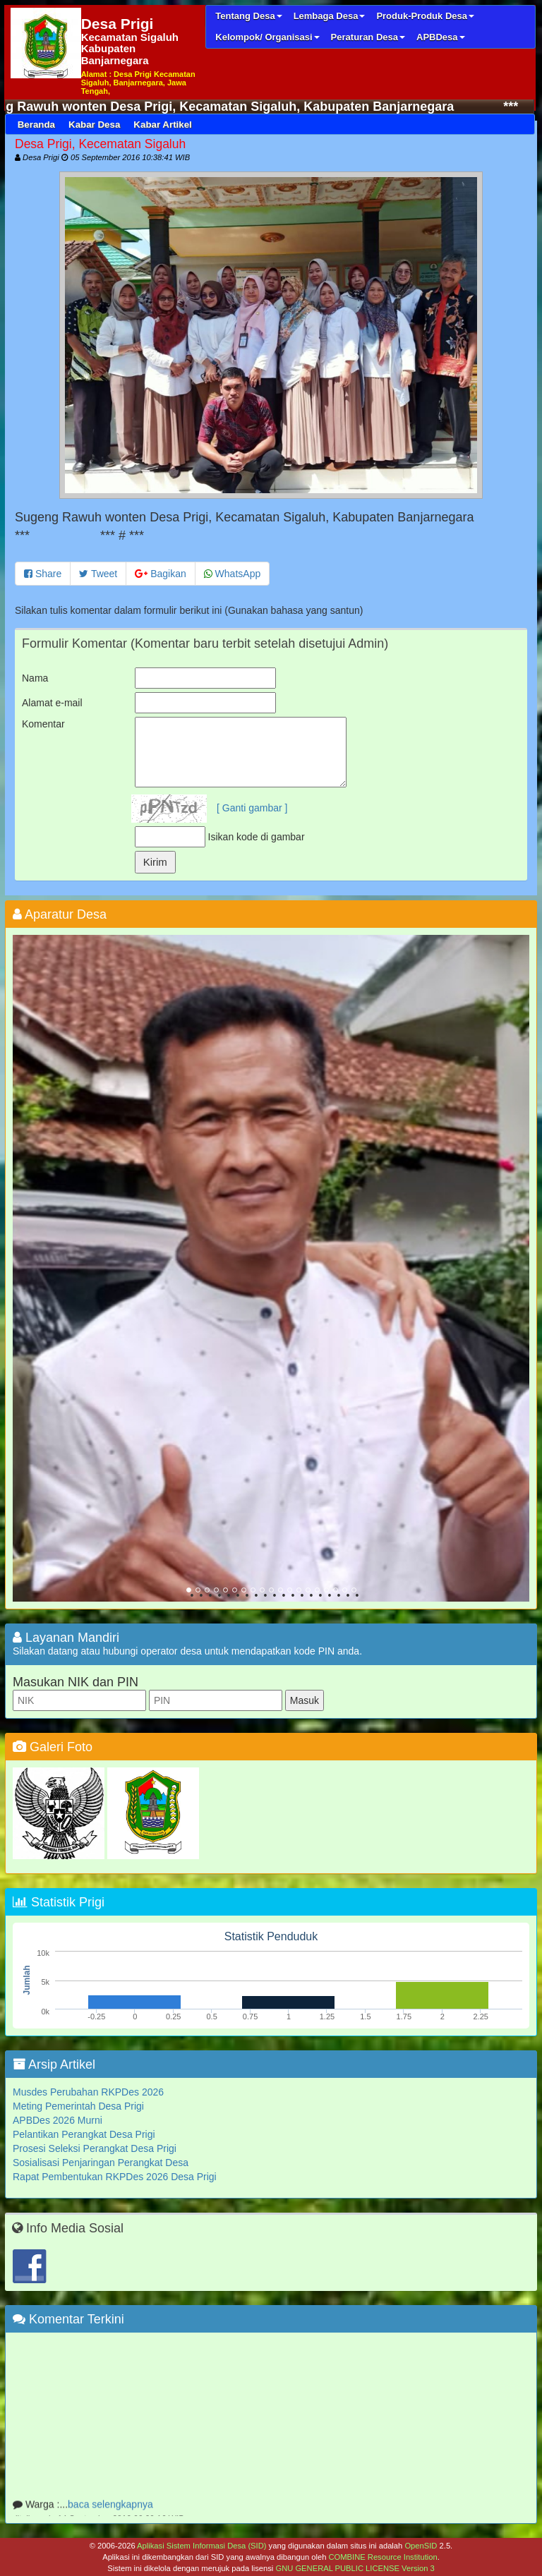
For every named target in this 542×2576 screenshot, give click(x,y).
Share (42, 573)
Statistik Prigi (58, 1902)
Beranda (36, 124)
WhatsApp (232, 573)
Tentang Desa (248, 16)
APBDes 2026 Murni (57, 2120)
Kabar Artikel (162, 124)
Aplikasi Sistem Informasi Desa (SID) (201, 2545)
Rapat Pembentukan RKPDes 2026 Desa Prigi (115, 2176)
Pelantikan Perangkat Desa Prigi (84, 2134)
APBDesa (440, 37)
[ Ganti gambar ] (252, 808)
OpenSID (420, 2545)
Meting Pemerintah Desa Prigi (78, 2106)
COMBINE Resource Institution (382, 2557)
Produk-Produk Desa (425, 16)
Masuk (304, 1700)
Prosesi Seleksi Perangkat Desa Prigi (94, 2148)
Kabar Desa (94, 124)
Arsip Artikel (54, 2064)
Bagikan (160, 573)
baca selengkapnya (110, 2509)
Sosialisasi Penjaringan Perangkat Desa (100, 2162)
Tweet (98, 573)
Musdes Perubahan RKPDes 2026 (88, 2092)
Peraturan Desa (368, 37)
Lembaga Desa (330, 16)
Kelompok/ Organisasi (267, 37)
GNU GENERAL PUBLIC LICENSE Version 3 (354, 2568)
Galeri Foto (52, 1747)
